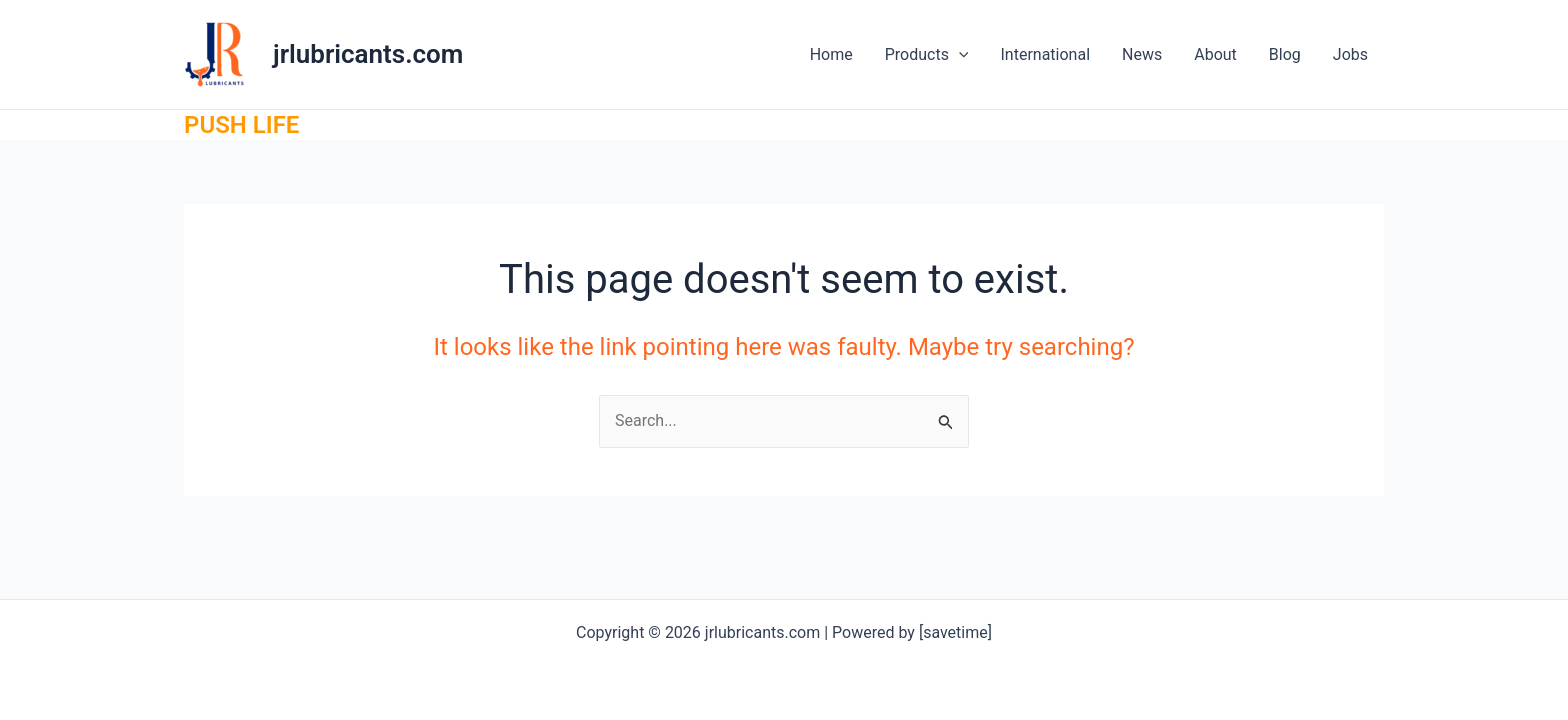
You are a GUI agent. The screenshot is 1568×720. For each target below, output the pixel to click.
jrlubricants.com (368, 54)
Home (831, 54)
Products (927, 55)
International (1045, 54)
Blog (1285, 54)
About (1215, 54)
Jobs (1350, 54)
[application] (959, 55)
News (1142, 54)
